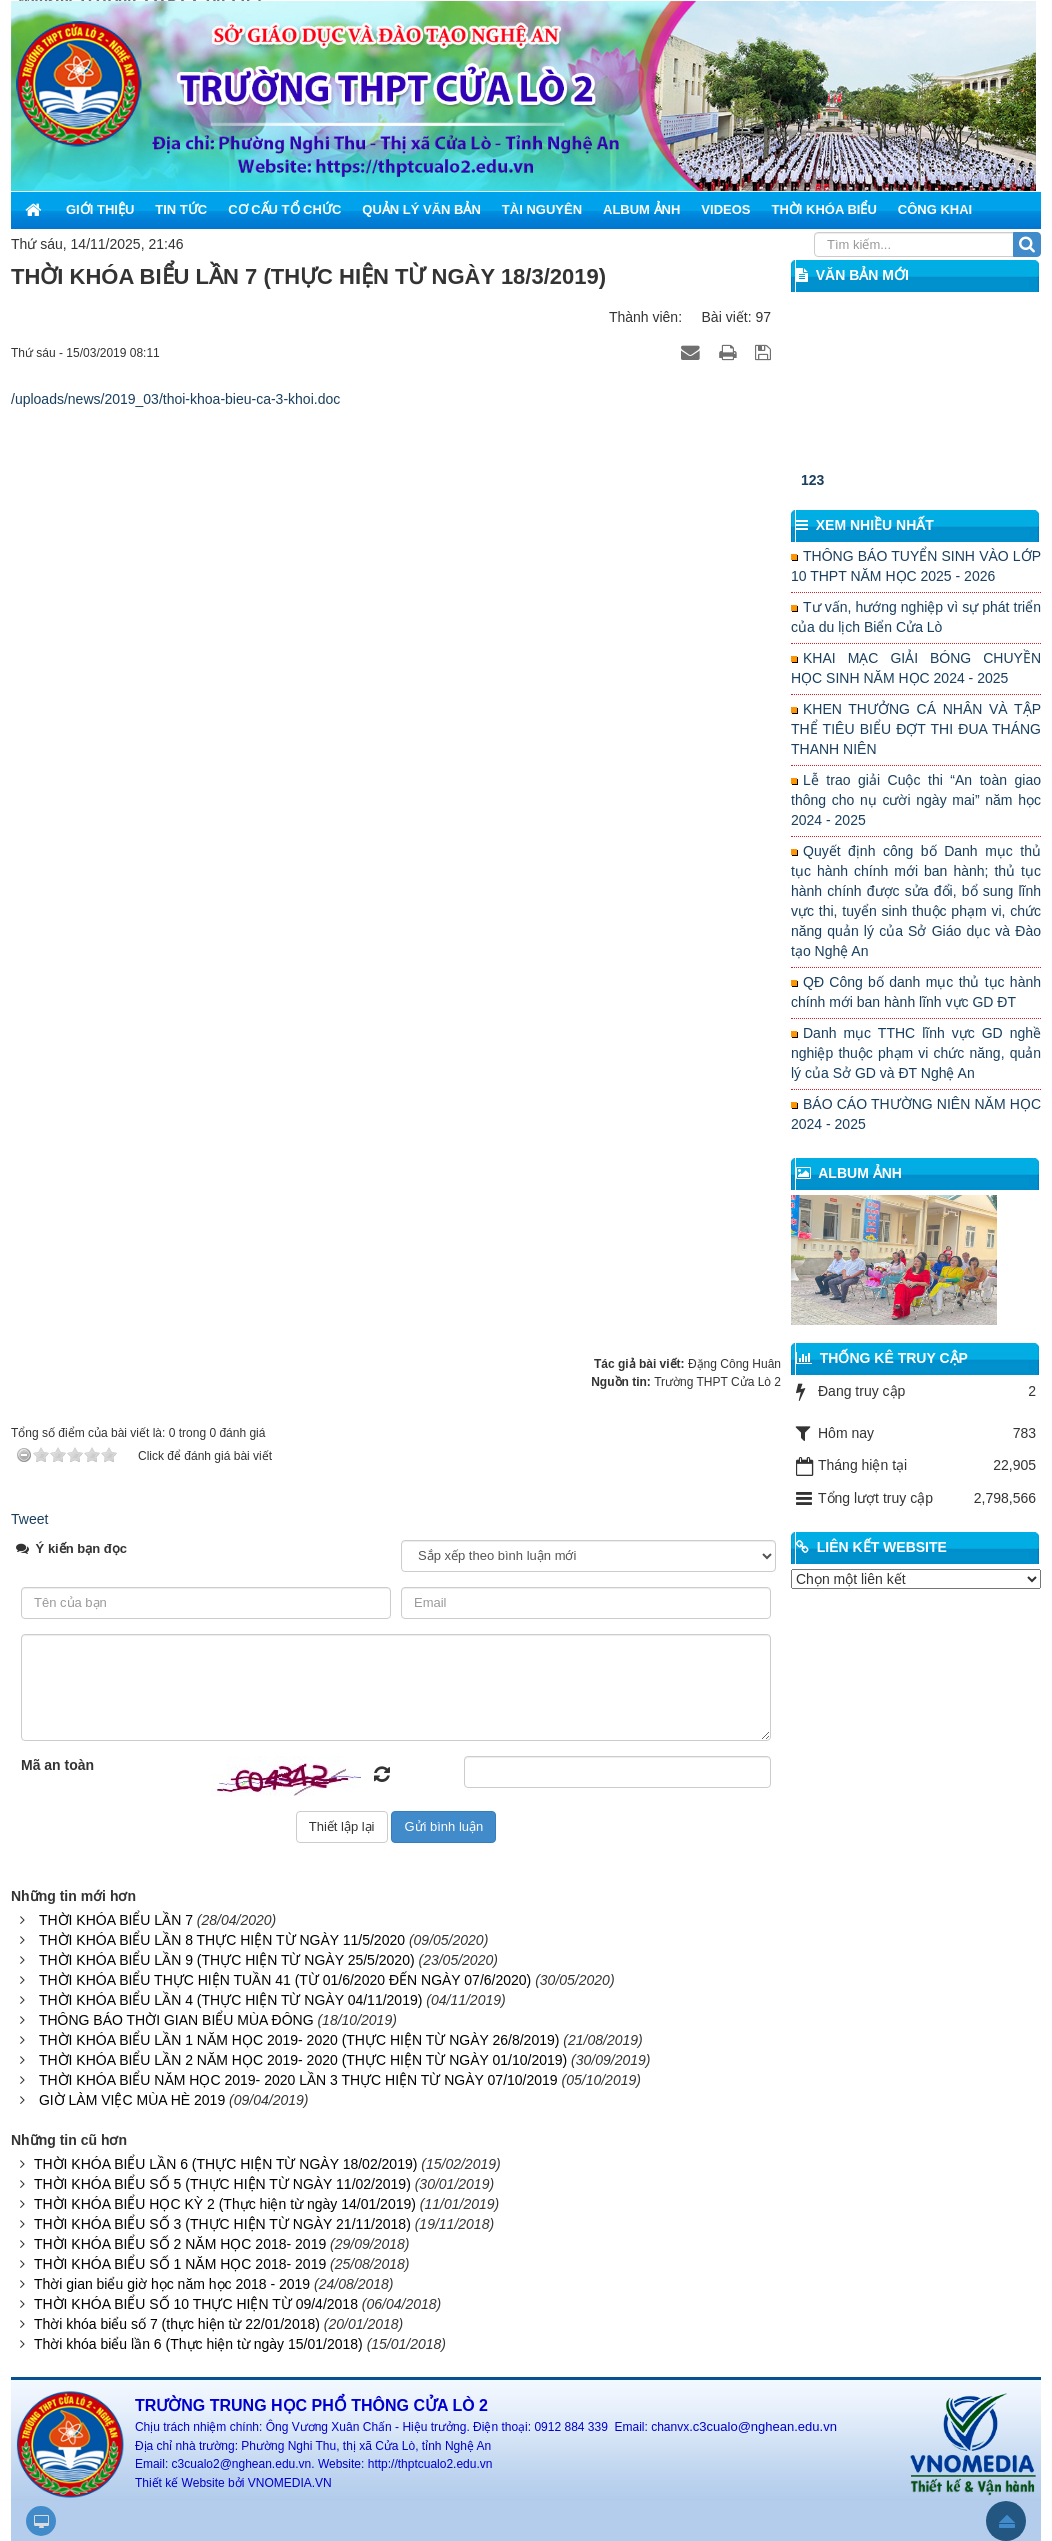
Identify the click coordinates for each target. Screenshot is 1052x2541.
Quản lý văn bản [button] (421, 209)
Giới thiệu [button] (100, 209)
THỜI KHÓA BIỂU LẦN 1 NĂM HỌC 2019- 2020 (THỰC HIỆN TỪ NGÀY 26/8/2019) (299, 2040)
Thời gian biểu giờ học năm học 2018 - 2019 (172, 2284)
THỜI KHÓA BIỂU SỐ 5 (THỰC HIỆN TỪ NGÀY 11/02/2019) (222, 2184)
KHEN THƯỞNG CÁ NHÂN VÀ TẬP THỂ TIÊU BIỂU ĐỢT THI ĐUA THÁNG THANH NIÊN (916, 729)
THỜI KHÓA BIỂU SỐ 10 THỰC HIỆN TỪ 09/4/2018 (196, 2304)
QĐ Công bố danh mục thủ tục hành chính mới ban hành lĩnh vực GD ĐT (916, 992)
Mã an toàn (57, 1765)
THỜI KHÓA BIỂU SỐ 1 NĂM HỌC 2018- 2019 (180, 2264)
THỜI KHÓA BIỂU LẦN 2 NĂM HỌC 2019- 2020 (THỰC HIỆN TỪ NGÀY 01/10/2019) (303, 2060)
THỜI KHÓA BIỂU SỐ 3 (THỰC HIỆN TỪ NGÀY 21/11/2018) (222, 2224)
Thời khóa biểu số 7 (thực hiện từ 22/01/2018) (177, 2324)
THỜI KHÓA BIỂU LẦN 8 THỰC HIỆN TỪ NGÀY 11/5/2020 (222, 1940)
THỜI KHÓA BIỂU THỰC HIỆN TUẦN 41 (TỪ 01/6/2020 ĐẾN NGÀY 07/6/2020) (285, 1980)
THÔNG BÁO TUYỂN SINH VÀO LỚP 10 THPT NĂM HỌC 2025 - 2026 (916, 566)
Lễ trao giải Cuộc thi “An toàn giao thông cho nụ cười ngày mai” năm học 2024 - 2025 (916, 800)
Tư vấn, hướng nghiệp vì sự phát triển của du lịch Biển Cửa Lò (916, 617)
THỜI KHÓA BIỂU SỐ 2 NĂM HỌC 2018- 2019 (180, 2244)
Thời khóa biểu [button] (823, 209)
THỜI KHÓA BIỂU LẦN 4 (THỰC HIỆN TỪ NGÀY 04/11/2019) (230, 2000)
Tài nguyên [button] (542, 209)
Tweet (29, 1519)
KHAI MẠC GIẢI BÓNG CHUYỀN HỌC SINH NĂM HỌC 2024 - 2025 (916, 668)
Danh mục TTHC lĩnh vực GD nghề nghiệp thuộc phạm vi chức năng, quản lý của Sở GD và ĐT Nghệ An (916, 1053)
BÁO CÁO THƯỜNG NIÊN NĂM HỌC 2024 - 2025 (916, 1114)
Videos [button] (725, 209)
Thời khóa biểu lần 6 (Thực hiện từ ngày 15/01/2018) (198, 2344)
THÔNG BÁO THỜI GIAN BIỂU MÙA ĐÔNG (176, 2020)
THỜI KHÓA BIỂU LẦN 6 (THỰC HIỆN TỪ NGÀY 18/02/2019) (225, 2164)
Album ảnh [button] (641, 209)
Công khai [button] (935, 209)
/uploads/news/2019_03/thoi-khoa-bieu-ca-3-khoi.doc (175, 399)
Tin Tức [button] (181, 209)
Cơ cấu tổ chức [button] (284, 209)
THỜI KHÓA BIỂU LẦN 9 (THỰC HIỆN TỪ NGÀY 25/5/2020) (227, 1960)
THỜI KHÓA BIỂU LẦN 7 (116, 1920)
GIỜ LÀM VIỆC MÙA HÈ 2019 (132, 2100)
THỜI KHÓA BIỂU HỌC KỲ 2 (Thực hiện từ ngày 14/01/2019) (225, 2204)
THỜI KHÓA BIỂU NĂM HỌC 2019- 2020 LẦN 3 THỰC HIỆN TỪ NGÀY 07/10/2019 (298, 2080)
